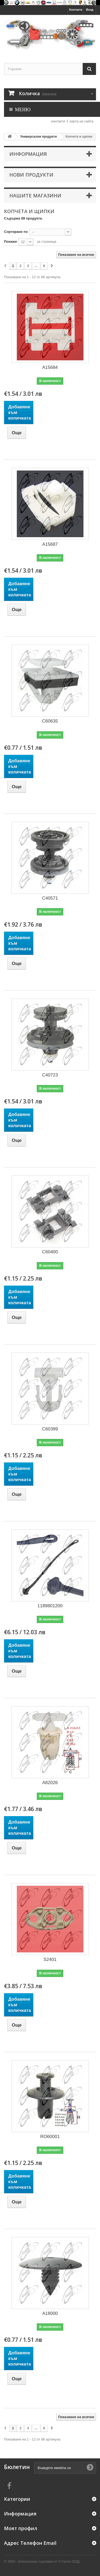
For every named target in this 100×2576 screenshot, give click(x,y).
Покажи (10, 242)
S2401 (50, 1959)
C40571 (50, 898)
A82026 (50, 1782)
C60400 (50, 1251)
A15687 (50, 544)
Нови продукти (31, 175)
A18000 (50, 2313)
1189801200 (50, 1605)
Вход (89, 9)
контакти (58, 121)
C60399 (50, 1428)
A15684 (50, 367)
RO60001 (50, 2136)
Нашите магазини (35, 195)
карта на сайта (81, 121)
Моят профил (20, 2528)
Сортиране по (16, 232)
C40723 (50, 1075)
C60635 (50, 721)
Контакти (75, 9)
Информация (28, 154)
